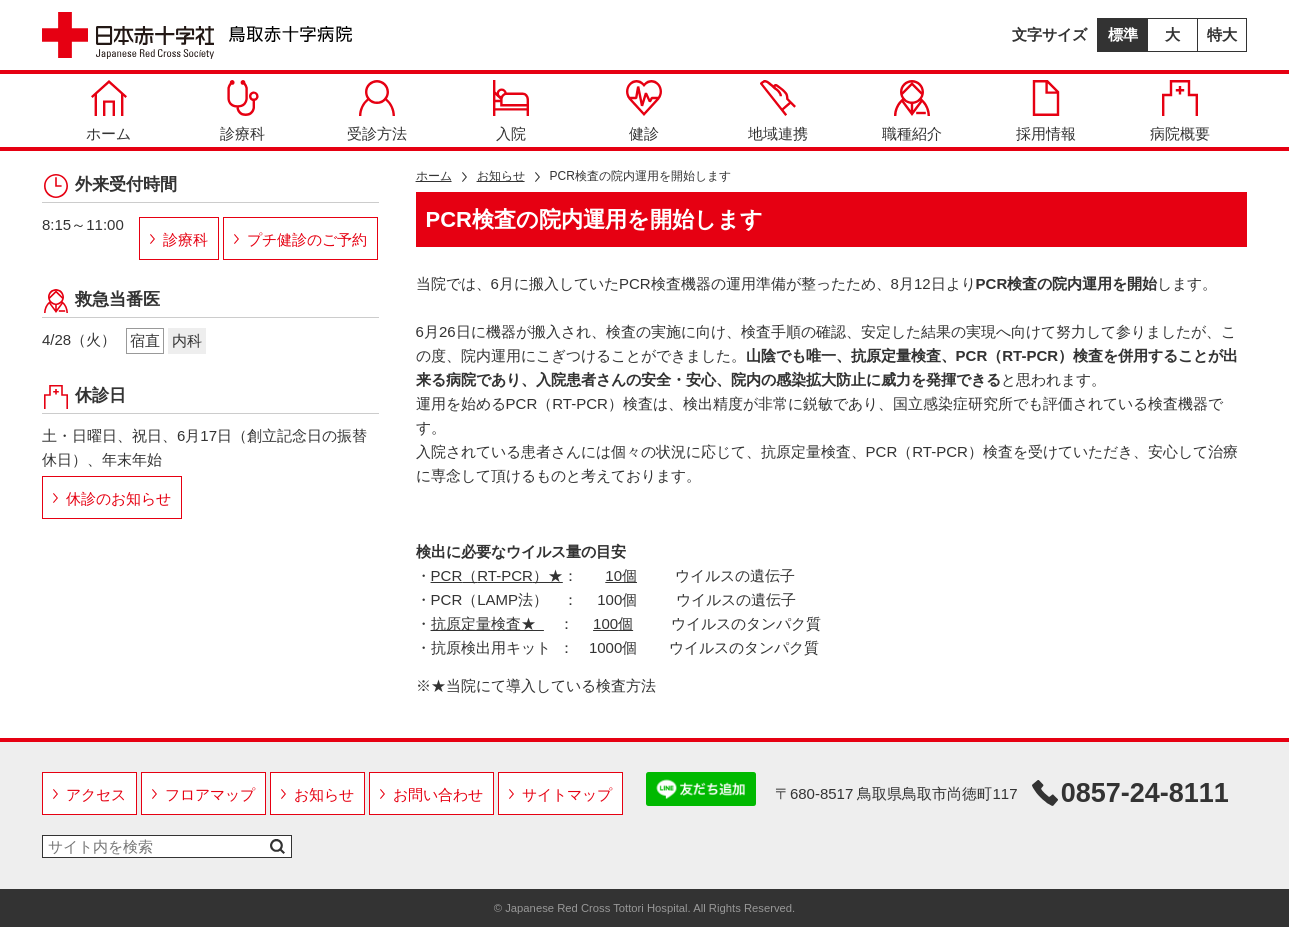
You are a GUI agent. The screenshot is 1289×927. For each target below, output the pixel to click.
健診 (644, 111)
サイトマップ (567, 794)
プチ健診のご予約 (307, 239)
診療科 (242, 111)
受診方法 (377, 111)
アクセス (96, 794)
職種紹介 (912, 111)
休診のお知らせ (118, 498)
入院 (511, 111)
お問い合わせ (438, 794)
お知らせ (501, 176)
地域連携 (778, 111)
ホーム (108, 111)
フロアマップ (210, 794)
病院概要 (1180, 111)
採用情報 (1046, 111)
